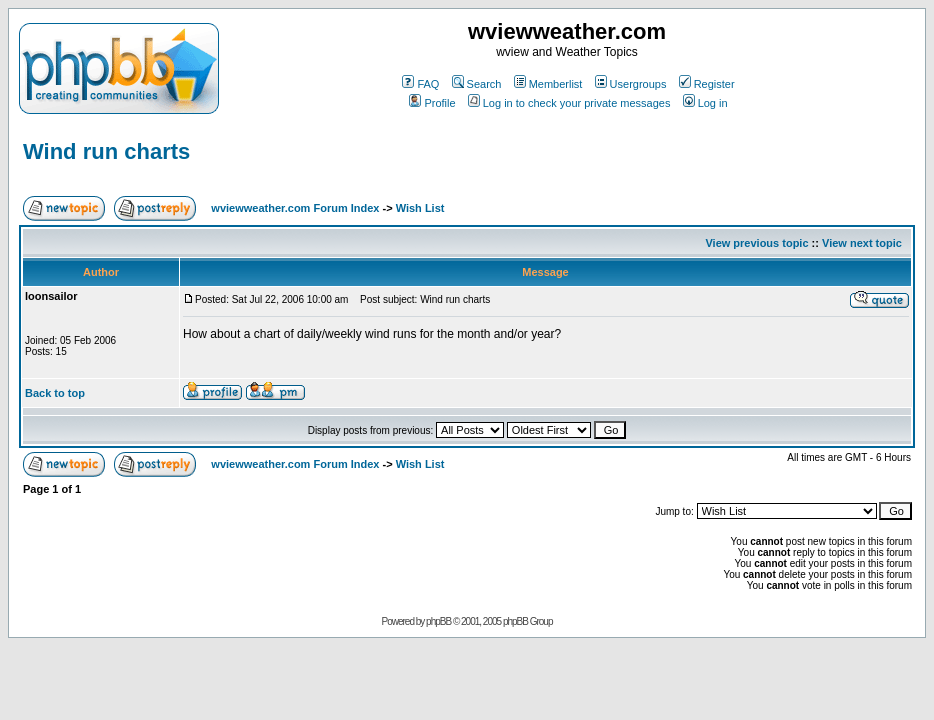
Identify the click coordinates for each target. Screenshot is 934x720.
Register (707, 84)
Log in (705, 103)
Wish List (420, 208)
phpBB (438, 621)
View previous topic (756, 243)
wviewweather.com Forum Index (295, 208)
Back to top (55, 393)
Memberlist (548, 84)
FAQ (420, 84)
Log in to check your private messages (569, 103)
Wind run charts (106, 151)
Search (477, 84)
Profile (432, 103)
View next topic (862, 243)
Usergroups (631, 84)
